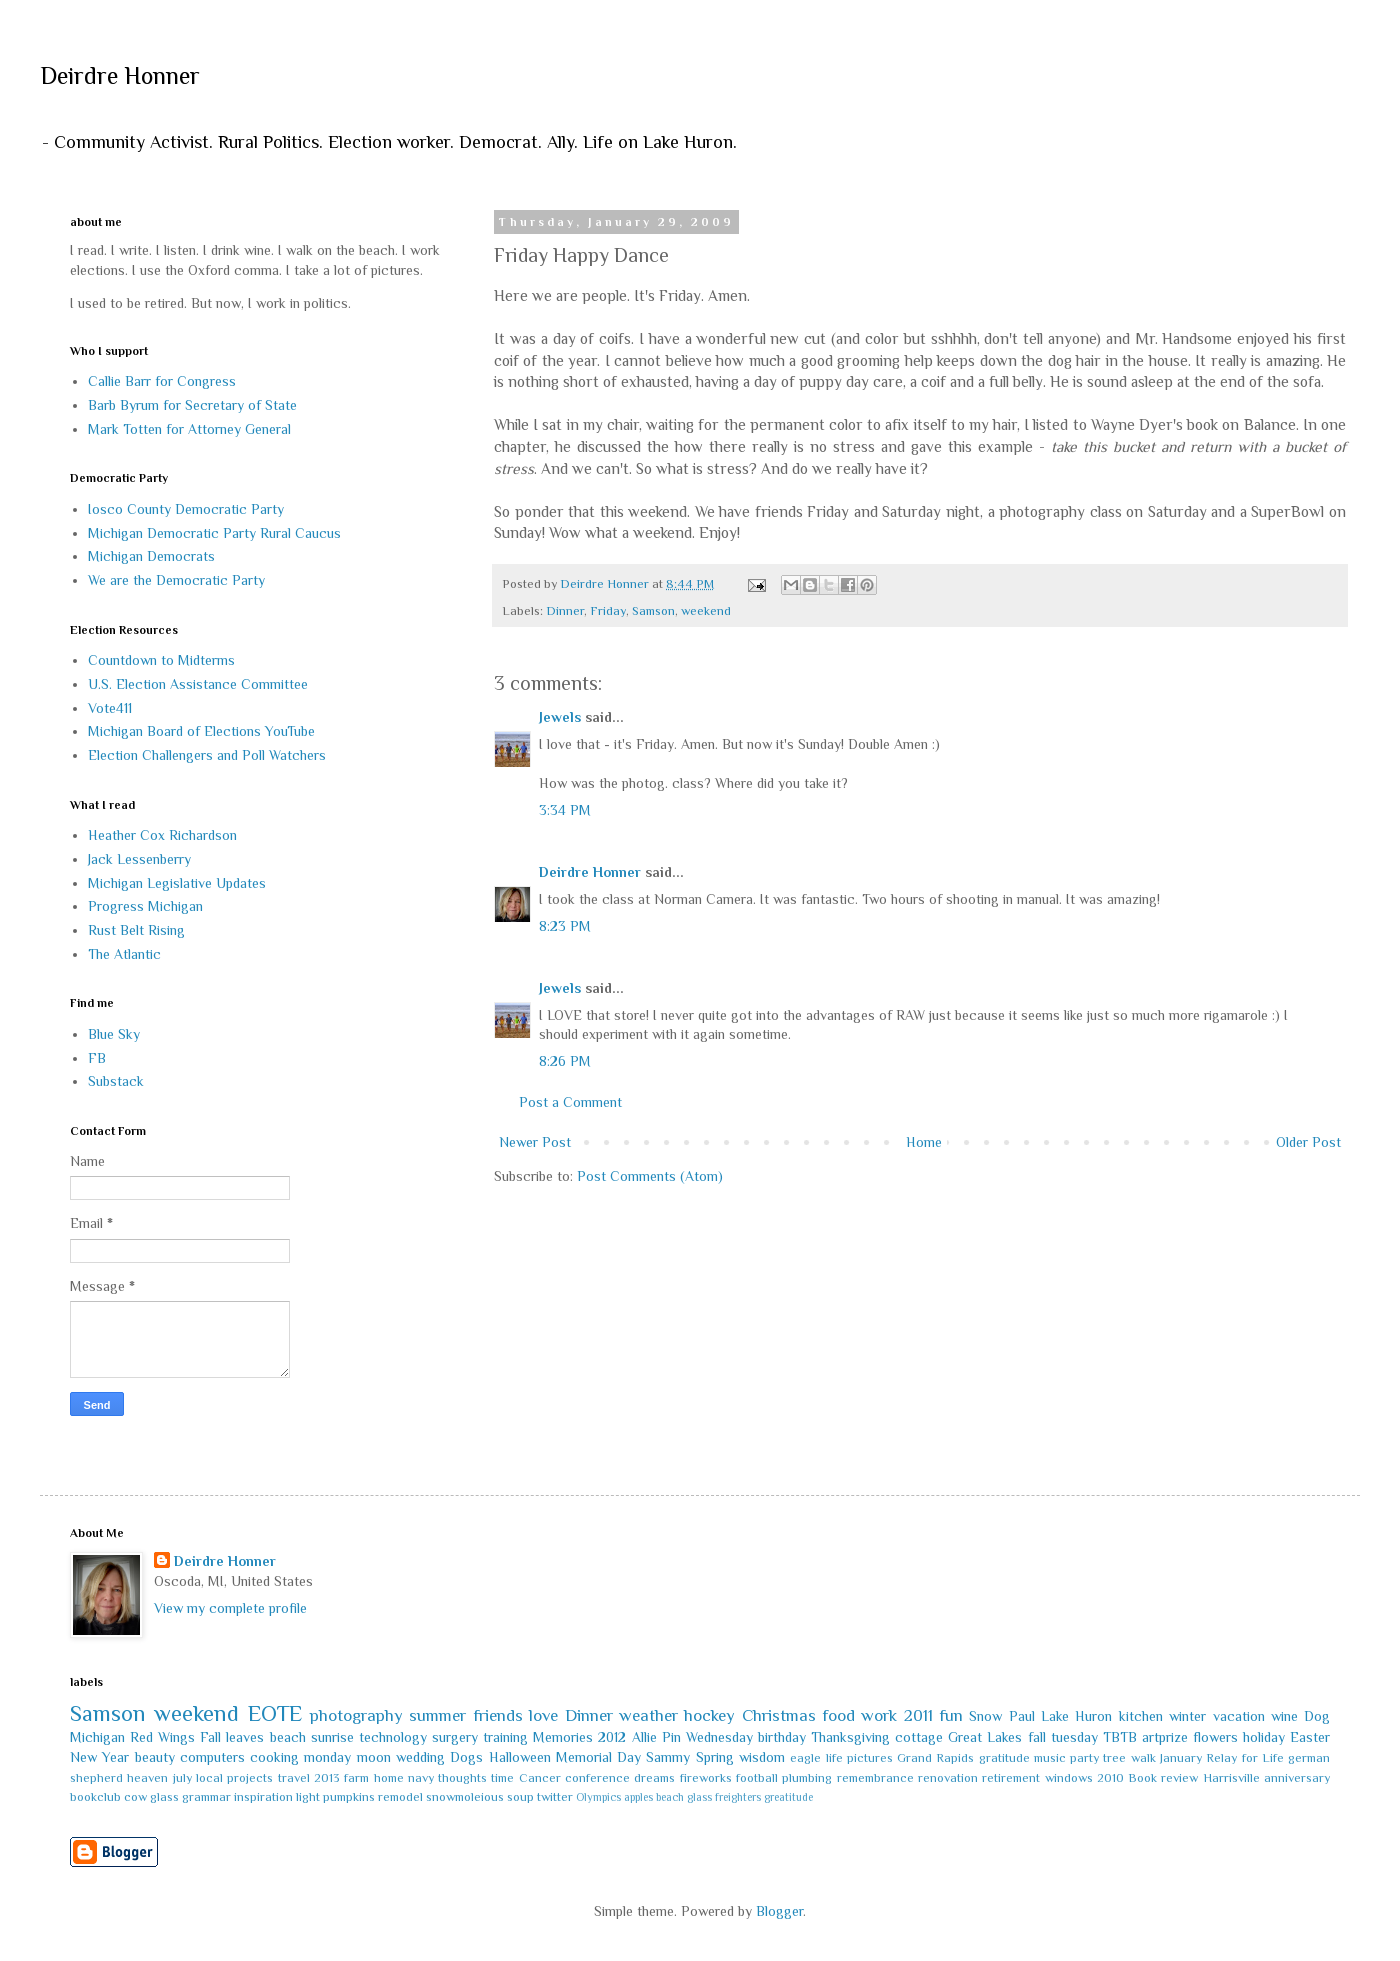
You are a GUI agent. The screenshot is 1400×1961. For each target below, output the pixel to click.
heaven (147, 1778)
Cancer (540, 1778)
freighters (738, 1797)
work (879, 1715)
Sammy (668, 1757)
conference (597, 1778)
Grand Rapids (935, 1758)
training (505, 1737)
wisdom (762, 1757)
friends (498, 1715)
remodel (400, 1797)
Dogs (466, 1757)
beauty (155, 1757)
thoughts (462, 1778)
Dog (1317, 1716)
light (308, 1797)
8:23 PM (565, 926)
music (1050, 1758)
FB (97, 1058)
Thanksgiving (850, 1737)
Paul (1022, 1716)
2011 (918, 1715)
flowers (1215, 1737)
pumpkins (349, 1797)
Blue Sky (114, 1034)
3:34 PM (565, 810)
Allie (644, 1737)
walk (1143, 1758)
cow (135, 1797)
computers (212, 1757)
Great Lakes (985, 1737)
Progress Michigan (145, 906)
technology (393, 1737)
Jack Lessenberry (139, 859)
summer (437, 1715)
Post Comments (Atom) (650, 1176)
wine (1284, 1716)
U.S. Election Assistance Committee (198, 684)
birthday (782, 1737)
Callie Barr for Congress (162, 381)
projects (250, 1778)
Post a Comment (570, 1102)
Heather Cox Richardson (162, 835)
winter (1187, 1716)
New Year (99, 1757)
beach (288, 1737)
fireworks (706, 1778)
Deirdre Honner (120, 75)
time (502, 1778)
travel (294, 1778)
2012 (612, 1737)
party (1084, 1758)
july (182, 1778)
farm (356, 1778)
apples (638, 1797)
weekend (706, 611)
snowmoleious (465, 1797)
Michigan (97, 1737)
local (209, 1778)
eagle (805, 1758)
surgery (455, 1737)
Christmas (779, 1715)
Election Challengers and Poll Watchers (207, 755)
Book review (1163, 1778)
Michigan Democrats (151, 556)
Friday (608, 611)
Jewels (560, 717)
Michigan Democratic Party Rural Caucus (214, 533)
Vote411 (110, 708)
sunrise (332, 1737)
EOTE (275, 1713)
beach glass (684, 1797)
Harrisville (1231, 1778)
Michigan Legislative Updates (177, 883)
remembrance (875, 1778)
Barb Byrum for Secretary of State (192, 405)
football (757, 1778)
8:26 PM (565, 1061)
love (543, 1715)
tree (1114, 1758)
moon (374, 1757)
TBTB (1120, 1737)
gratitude (1004, 1758)
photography (356, 1715)
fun (951, 1715)
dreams (654, 1778)
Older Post (1308, 1142)
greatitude (788, 1797)
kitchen (1141, 1716)
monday (327, 1757)
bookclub (95, 1797)
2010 (1110, 1778)
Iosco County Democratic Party (186, 509)
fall (1037, 1737)
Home (924, 1142)
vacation (1239, 1716)
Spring (715, 1757)
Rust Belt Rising (136, 930)
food (838, 1715)
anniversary (1297, 1778)
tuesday (1074, 1737)
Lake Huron (1076, 1716)
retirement (1011, 1778)
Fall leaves (232, 1737)
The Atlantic (124, 954)
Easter (1310, 1737)
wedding (420, 1757)
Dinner (565, 611)
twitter (555, 1797)
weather (648, 1715)
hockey (709, 1715)
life (834, 1758)
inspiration (263, 1797)
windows (1069, 1778)
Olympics (598, 1797)
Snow (985, 1716)
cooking (274, 1757)
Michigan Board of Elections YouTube (201, 731)
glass (164, 1797)
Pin (671, 1737)
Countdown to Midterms (161, 660)
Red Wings (162, 1737)
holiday (1264, 1737)
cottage (919, 1737)
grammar (206, 1797)
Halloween (520, 1757)
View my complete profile (230, 1608)
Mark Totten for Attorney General (189, 429)
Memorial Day (598, 1757)
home (389, 1778)
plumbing (807, 1778)
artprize (1165, 1737)
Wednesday (719, 1737)
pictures (870, 1758)
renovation (948, 1778)
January (1181, 1758)
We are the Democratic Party (176, 580)
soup (520, 1797)
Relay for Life (1245, 1758)
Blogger (779, 1911)
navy (421, 1778)
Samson (653, 611)
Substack (116, 1081)
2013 (327, 1778)
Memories (563, 1737)
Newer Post (535, 1142)
